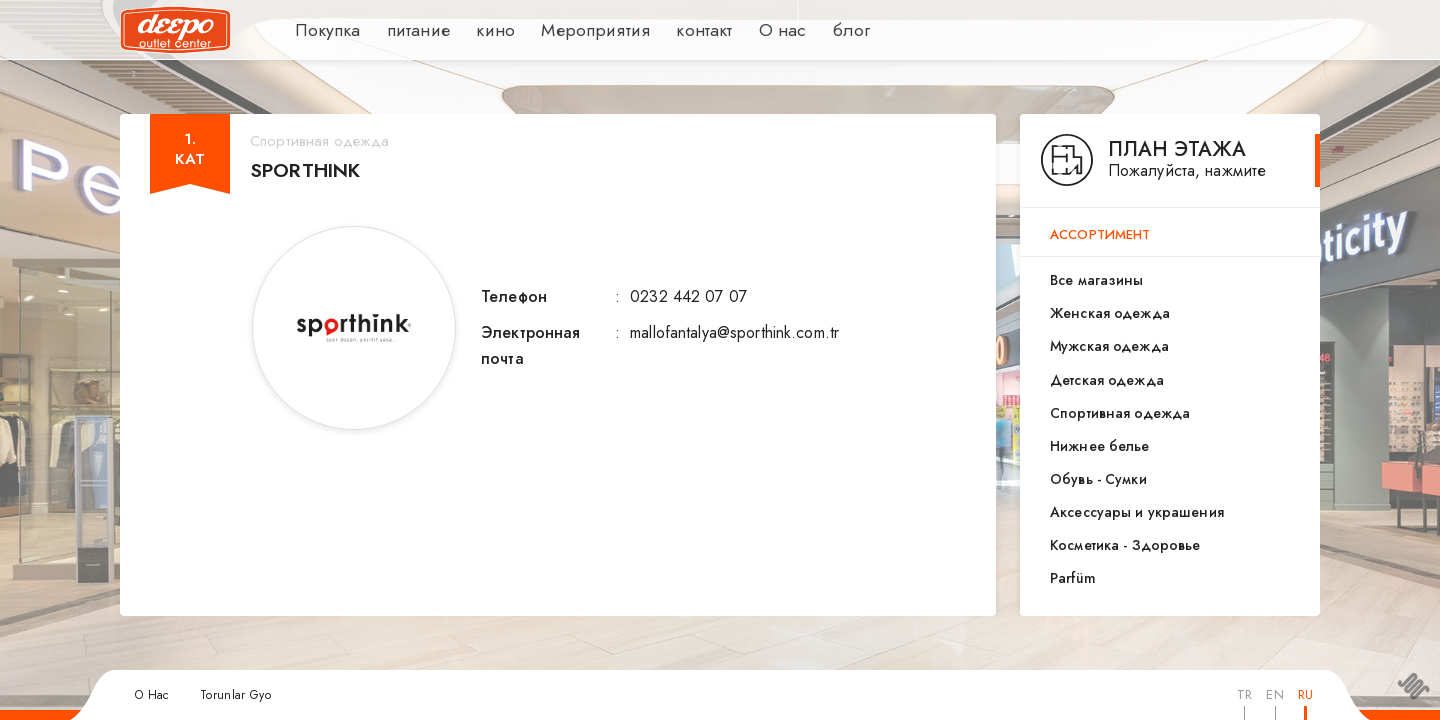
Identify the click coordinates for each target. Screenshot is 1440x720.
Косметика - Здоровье (1125, 545)
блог (809, 30)
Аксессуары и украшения (1137, 512)
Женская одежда (1110, 313)
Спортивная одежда (1120, 413)
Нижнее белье (1100, 446)
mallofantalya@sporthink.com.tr (734, 332)
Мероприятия (568, 30)
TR (1244, 694)
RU (1305, 694)
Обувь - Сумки (1098, 479)
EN (1274, 694)
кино (478, 30)
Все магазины (1097, 280)
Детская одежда (1107, 380)
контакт (667, 30)
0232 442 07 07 (688, 296)
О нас (742, 30)
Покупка (323, 30)
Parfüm (1073, 578)
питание (406, 30)
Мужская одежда (1109, 346)
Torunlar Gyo (235, 695)
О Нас (152, 695)
